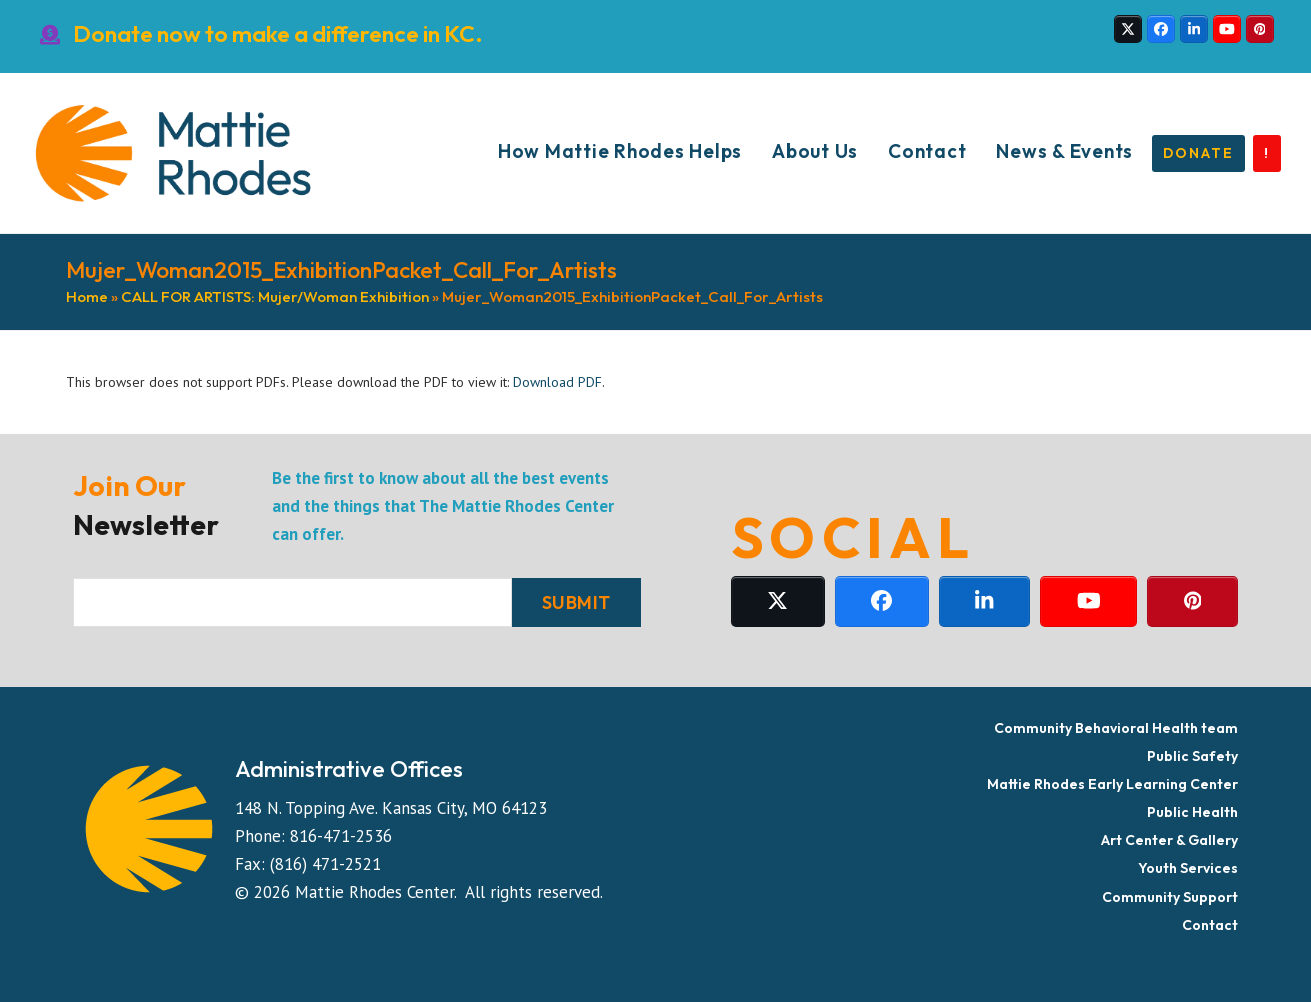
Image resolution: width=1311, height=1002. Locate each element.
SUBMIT (576, 602)
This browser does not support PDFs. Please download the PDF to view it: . (335, 382)
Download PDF (557, 382)
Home (87, 296)
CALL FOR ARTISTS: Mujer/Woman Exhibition (275, 296)
